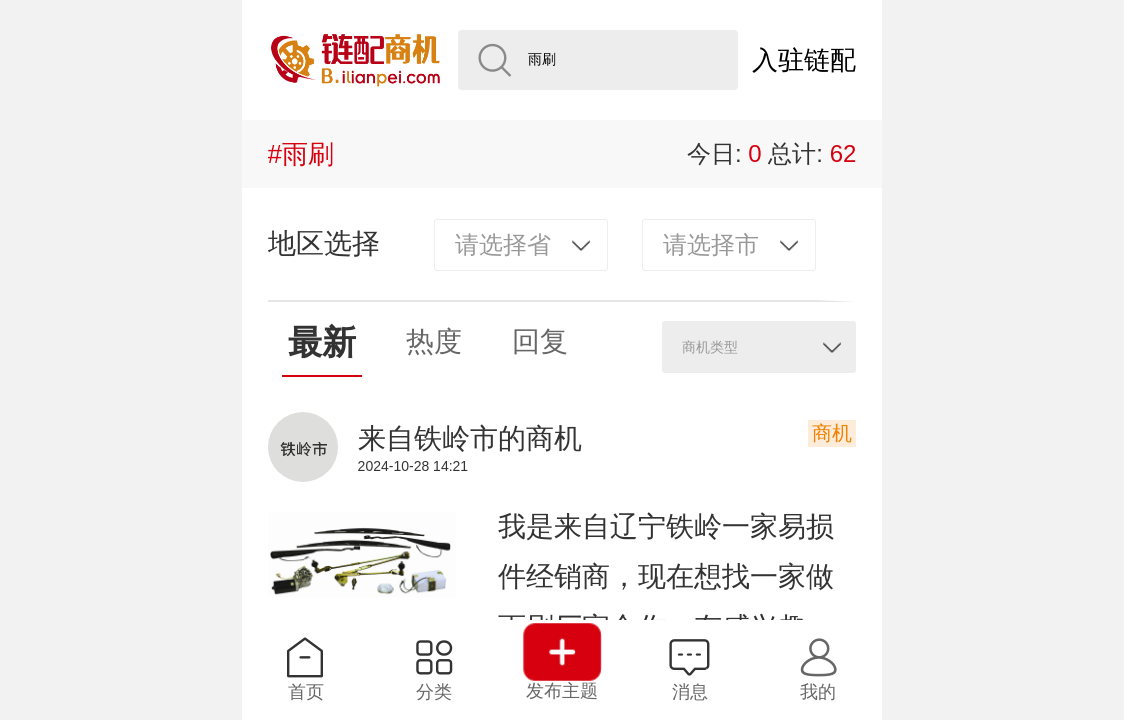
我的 (818, 669)
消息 (690, 669)
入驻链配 (804, 60)
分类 (434, 669)
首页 (306, 669)
